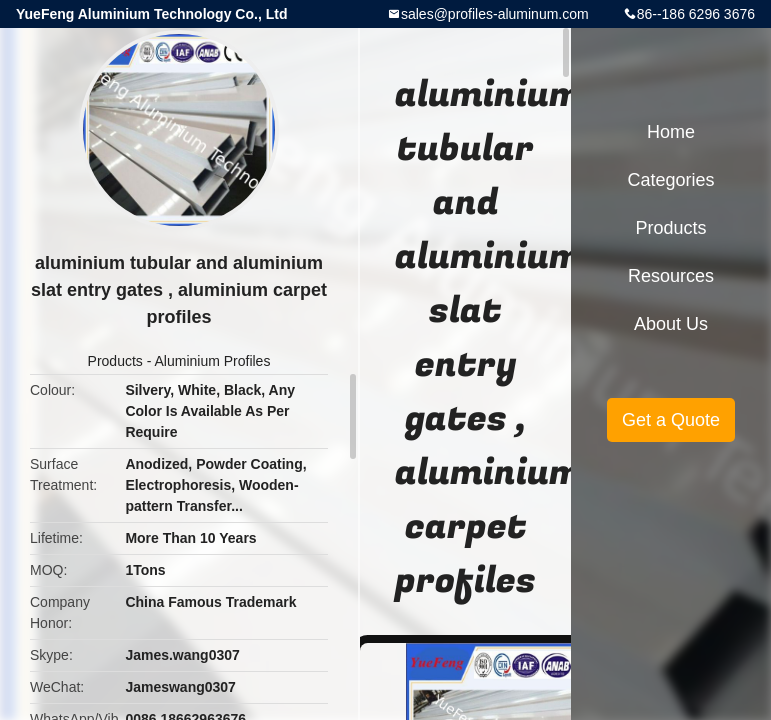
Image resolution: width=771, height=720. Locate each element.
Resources (671, 276)
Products (115, 361)
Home (671, 132)
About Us (671, 324)
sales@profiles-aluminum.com (495, 14)
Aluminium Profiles (212, 361)
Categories (670, 180)
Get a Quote (671, 420)
